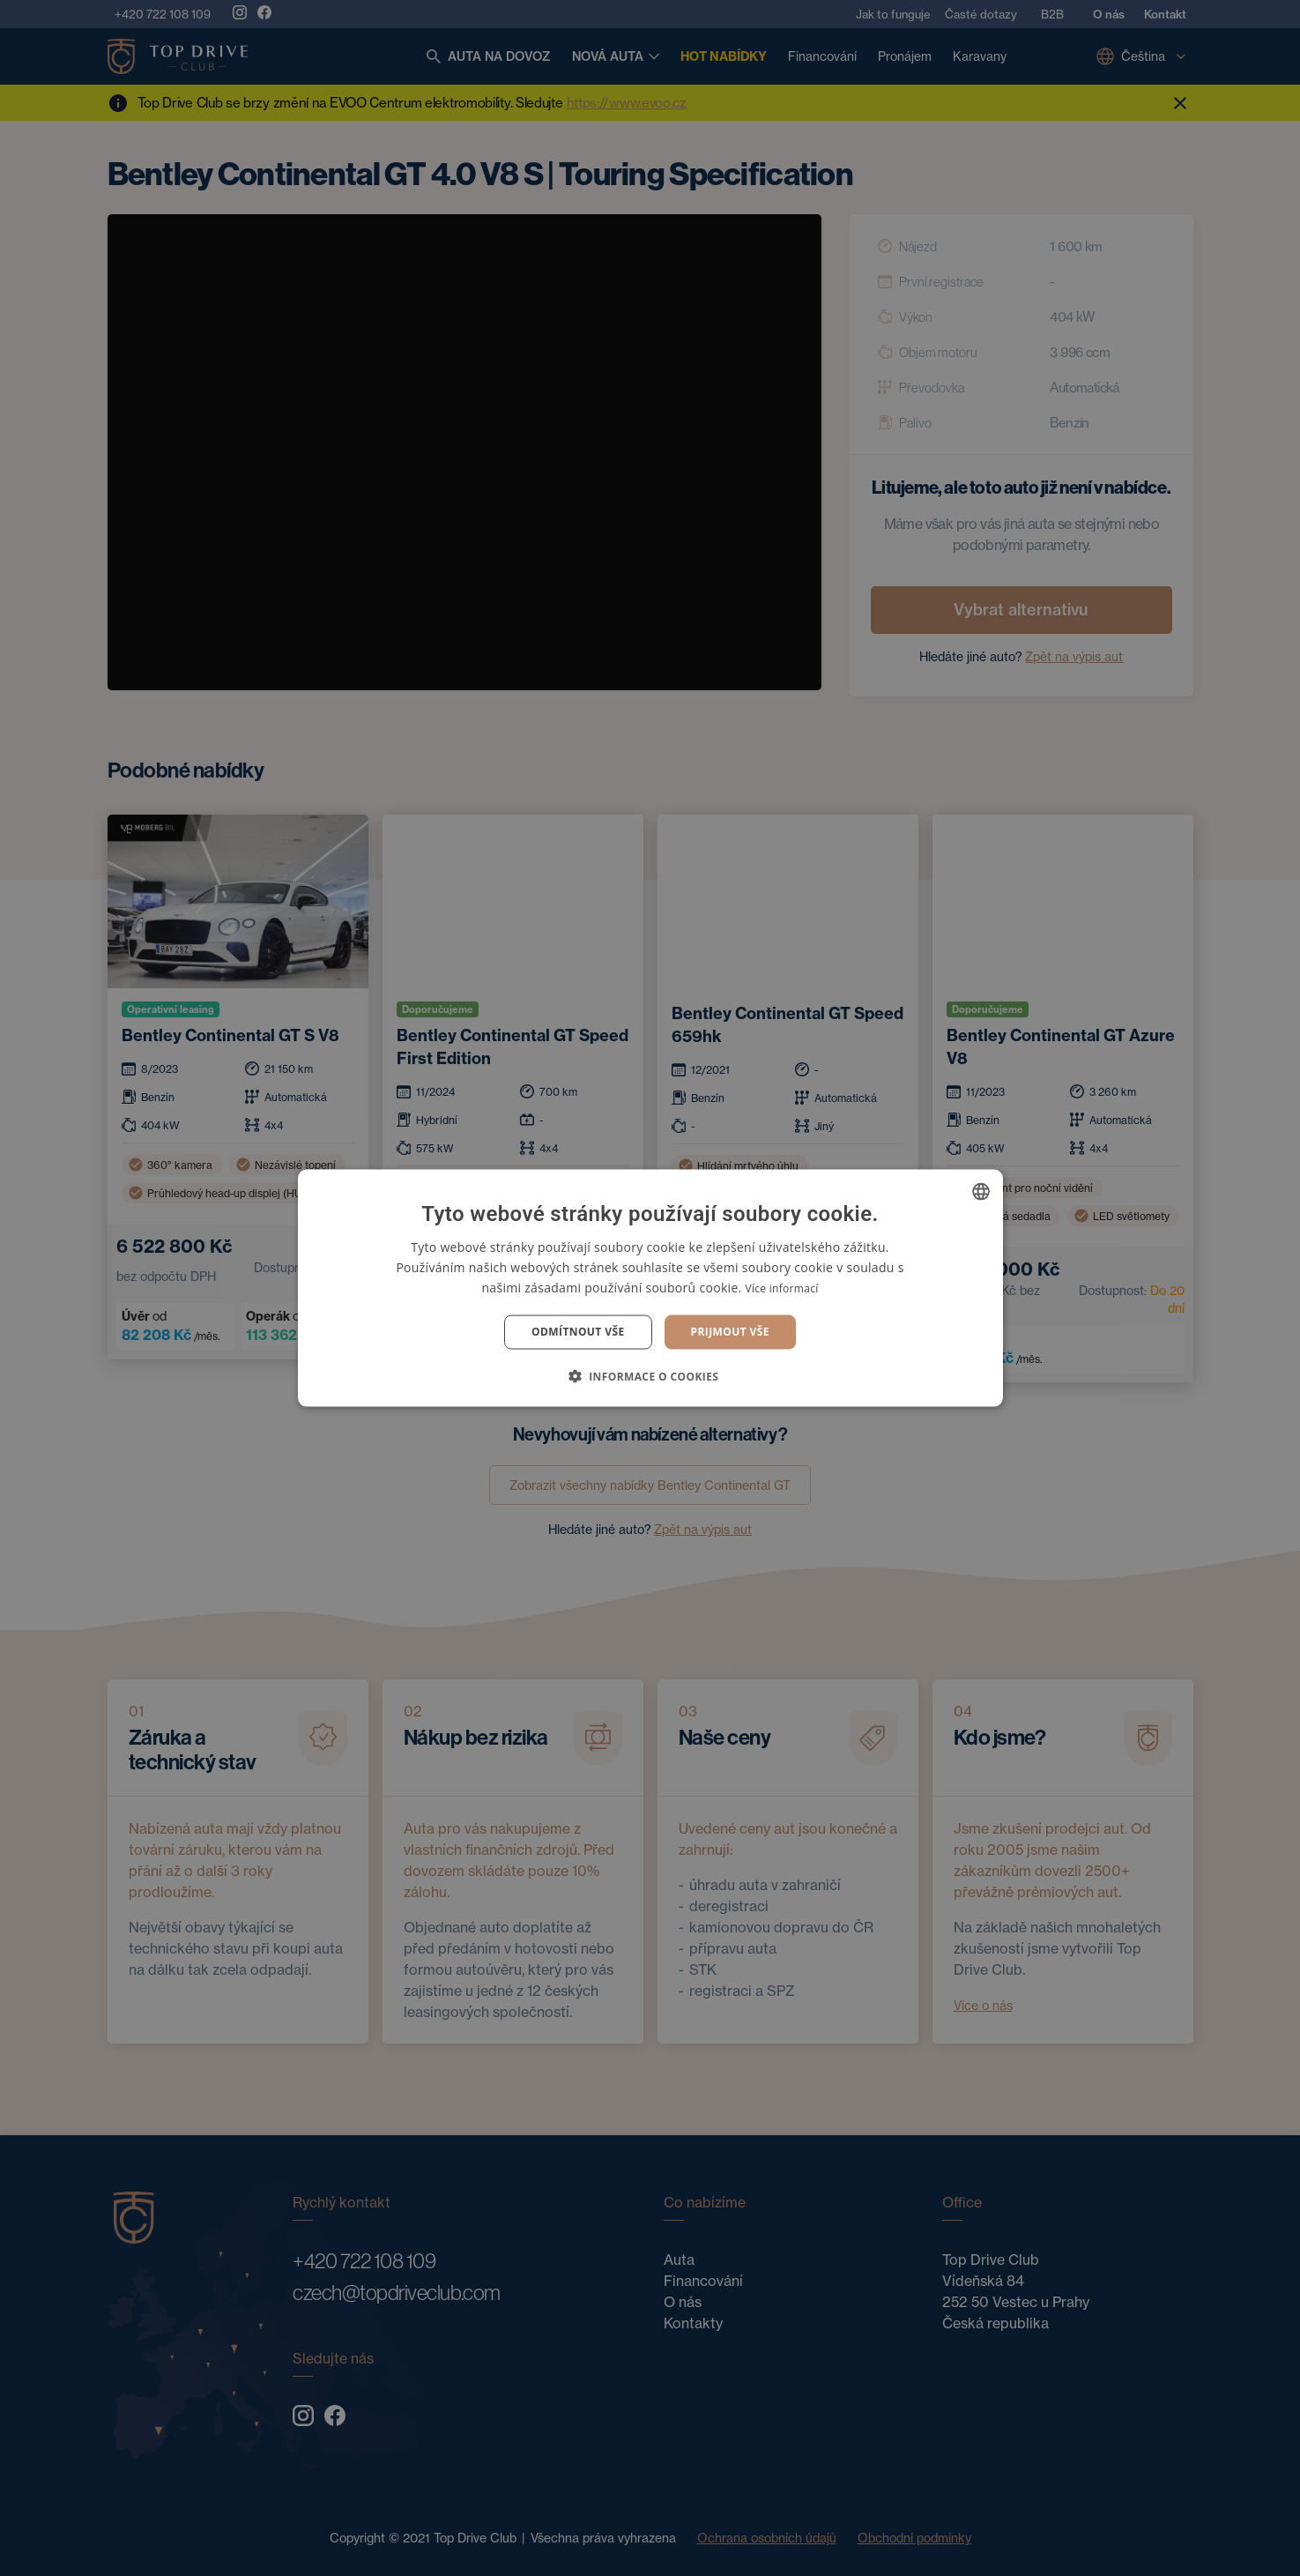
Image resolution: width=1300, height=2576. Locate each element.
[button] (650, 1375)
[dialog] (650, 1288)
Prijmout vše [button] (730, 1331)
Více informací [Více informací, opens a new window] (781, 1288)
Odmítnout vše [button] (577, 1331)
